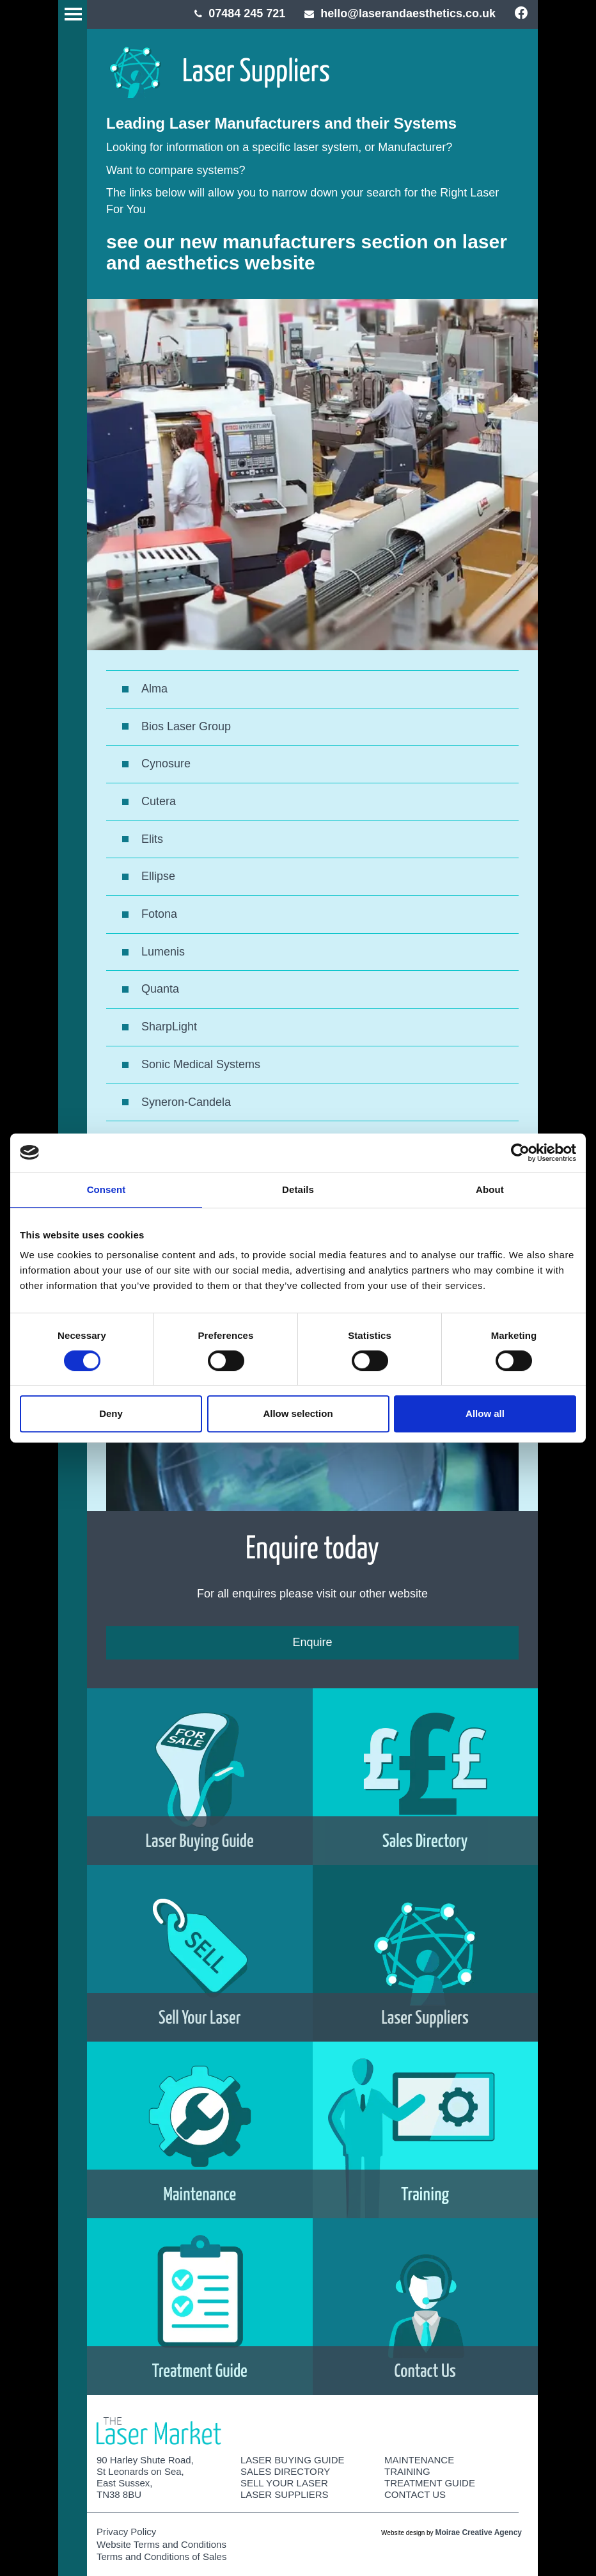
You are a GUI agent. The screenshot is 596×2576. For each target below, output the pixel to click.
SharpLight (169, 1026)
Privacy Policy (126, 2531)
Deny (111, 1413)
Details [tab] (298, 1189)
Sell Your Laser (284, 2482)
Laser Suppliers (284, 2494)
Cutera (158, 801)
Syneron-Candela (186, 1102)
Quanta (160, 988)
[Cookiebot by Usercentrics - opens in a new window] (520, 1152)
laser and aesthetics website (306, 252)
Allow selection (298, 1413)
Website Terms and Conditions (161, 2544)
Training (407, 2471)
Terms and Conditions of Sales (161, 2556)
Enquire (312, 1642)
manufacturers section (325, 241)
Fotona (159, 914)
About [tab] (490, 1189)
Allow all (485, 1413)
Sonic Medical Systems (200, 1064)
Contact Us (415, 2494)
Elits (152, 839)
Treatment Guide (429, 2482)
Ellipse (158, 876)
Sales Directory (285, 2471)
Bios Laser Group (186, 726)
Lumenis (163, 951)
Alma (154, 688)
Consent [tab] (106, 1189)
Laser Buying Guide (292, 2459)
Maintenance (419, 2459)
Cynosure (166, 763)
